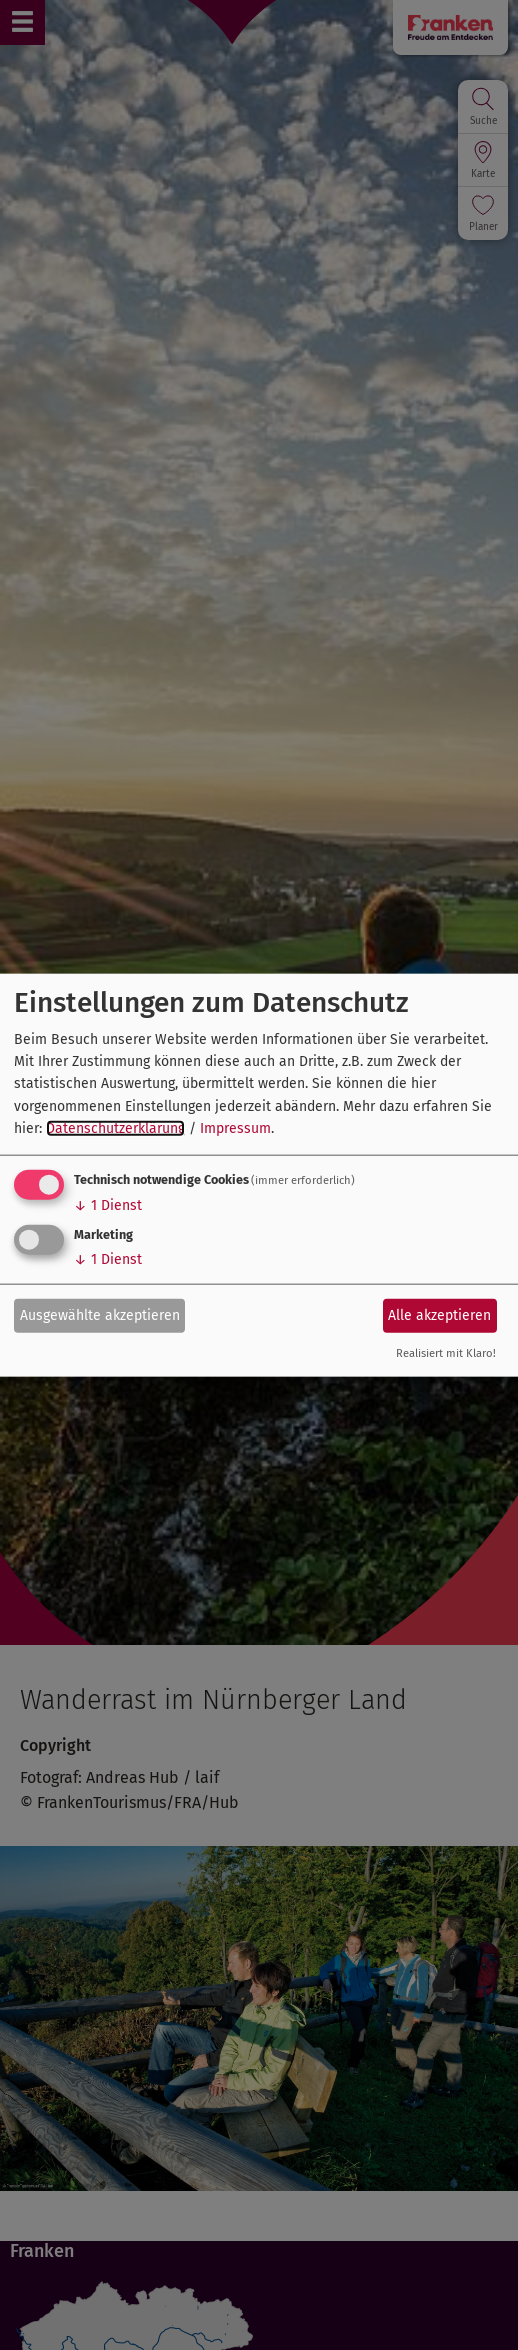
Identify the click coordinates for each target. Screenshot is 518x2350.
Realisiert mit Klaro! (446, 1352)
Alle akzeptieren (439, 1315)
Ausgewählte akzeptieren (100, 1315)
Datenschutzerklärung (115, 1128)
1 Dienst (108, 1204)
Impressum (235, 1128)
